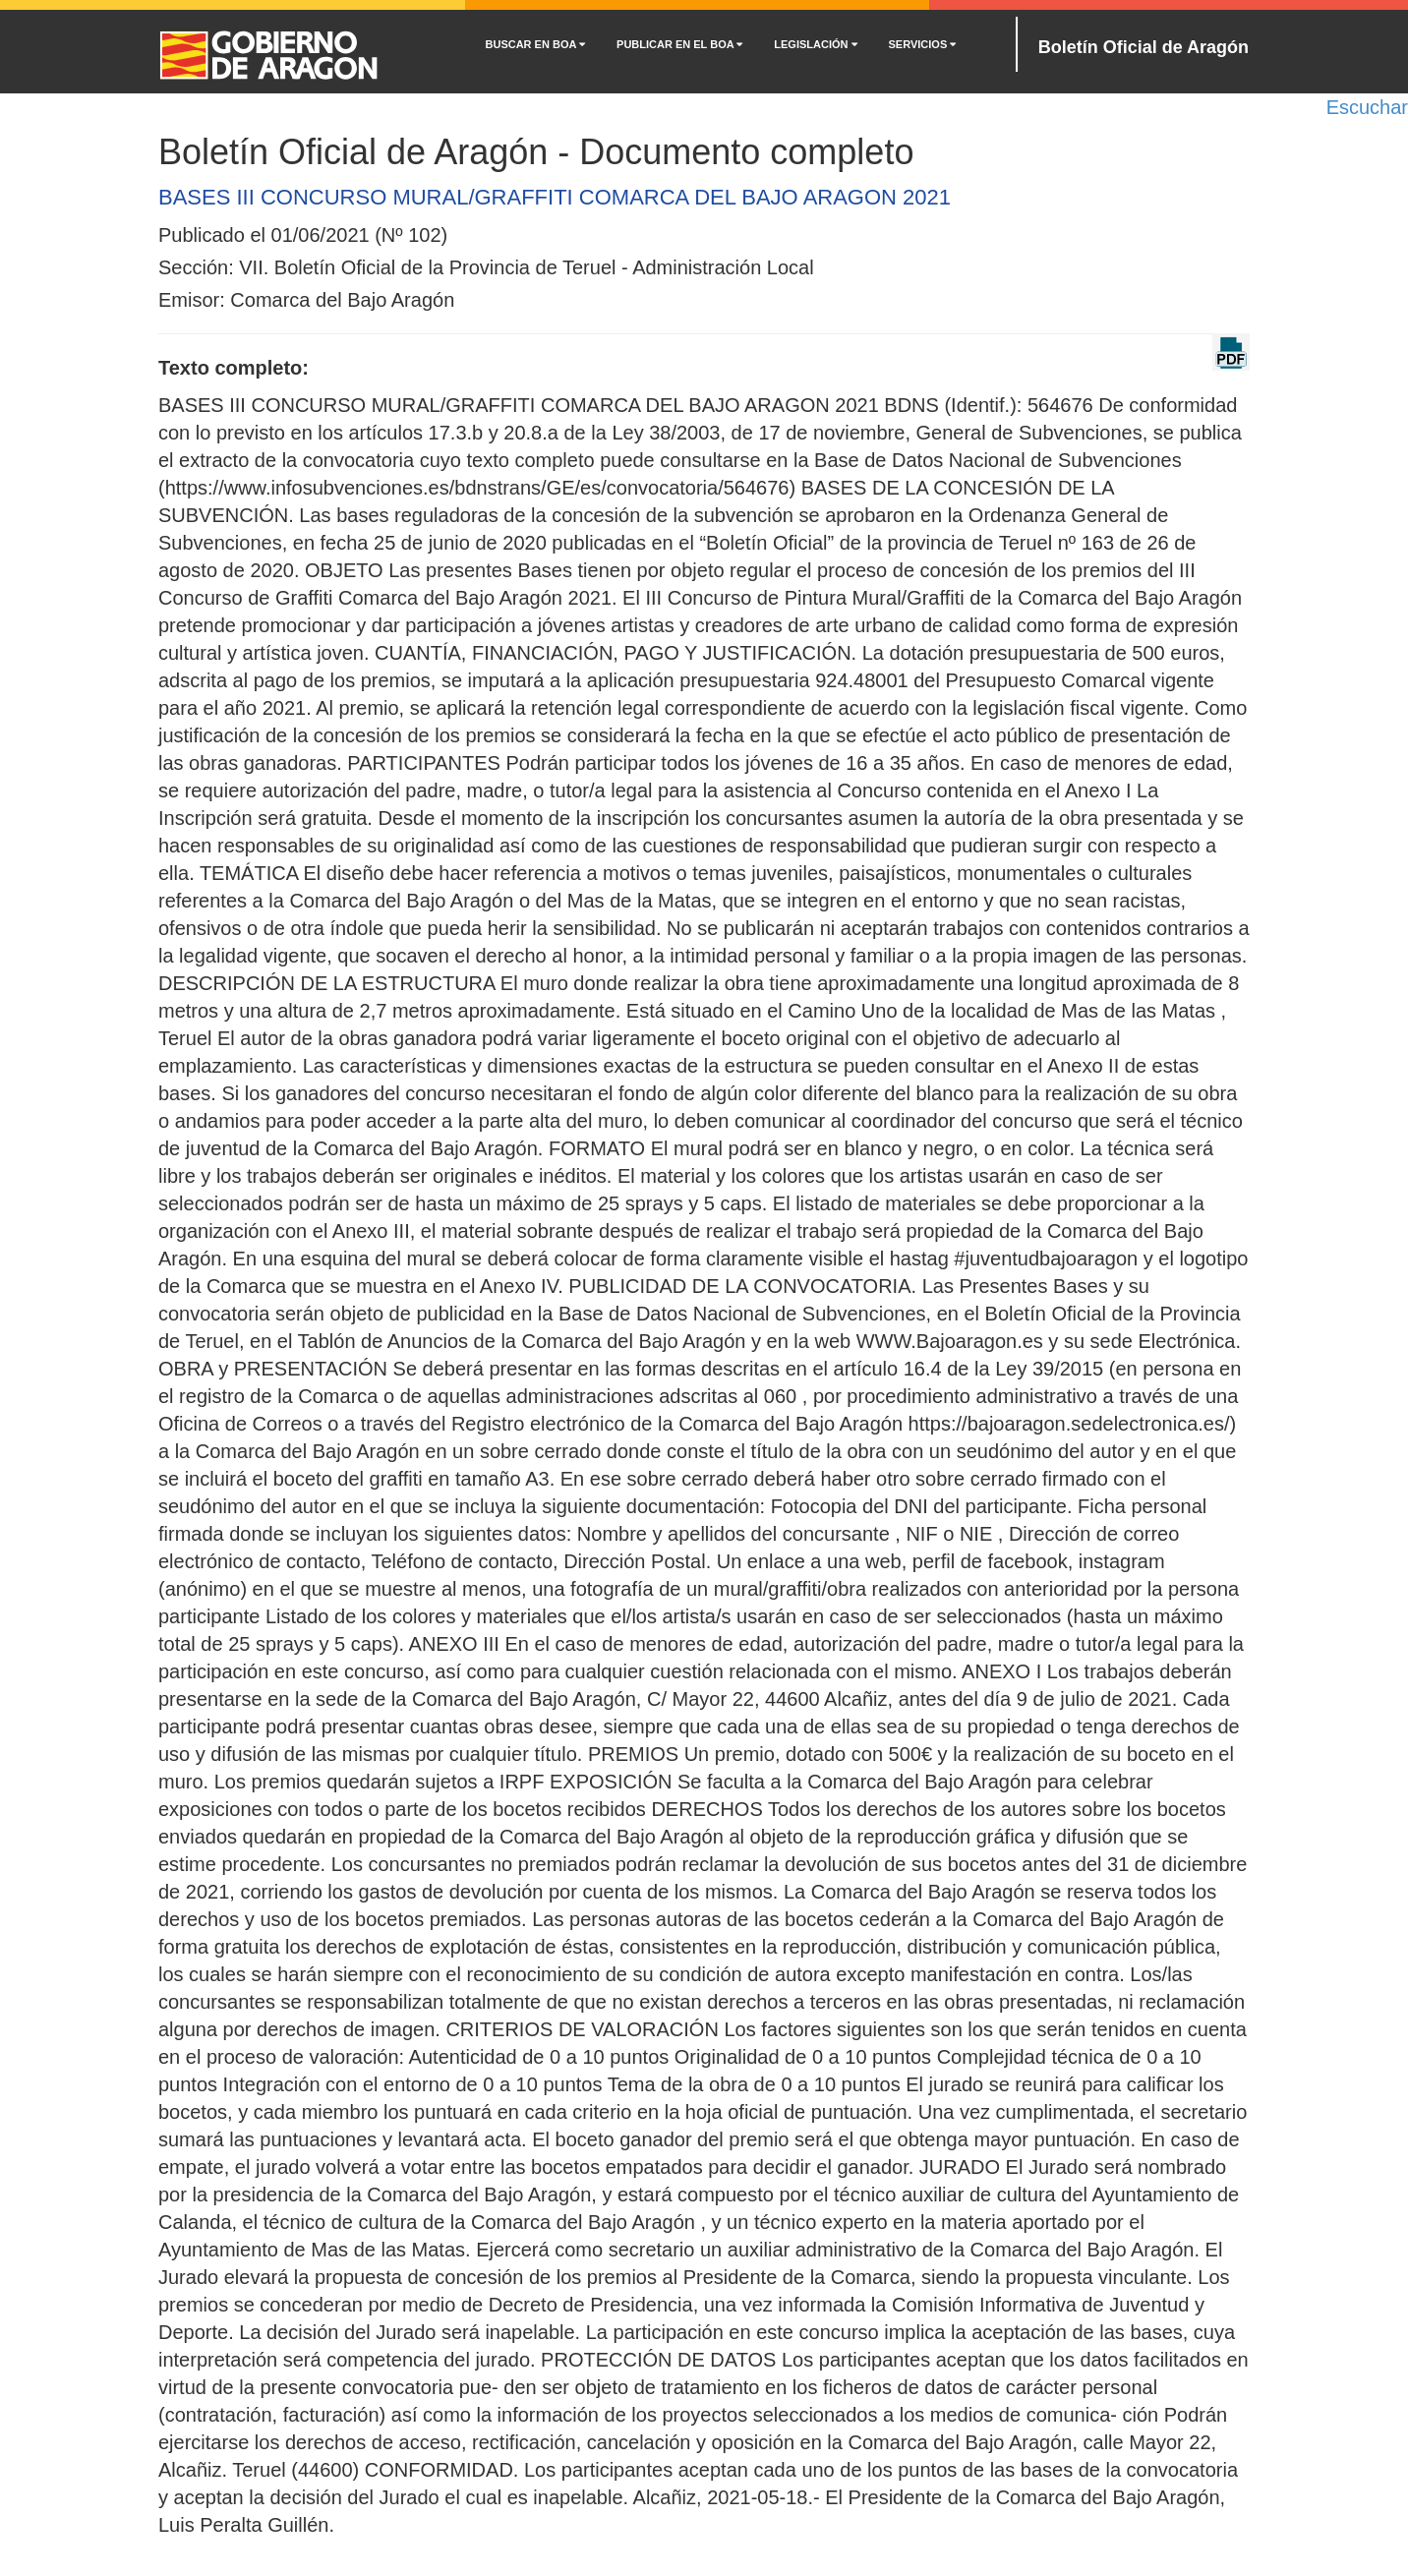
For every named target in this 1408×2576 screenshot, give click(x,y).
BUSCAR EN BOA (536, 44)
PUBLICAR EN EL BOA (679, 44)
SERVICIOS (923, 44)
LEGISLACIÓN (815, 44)
